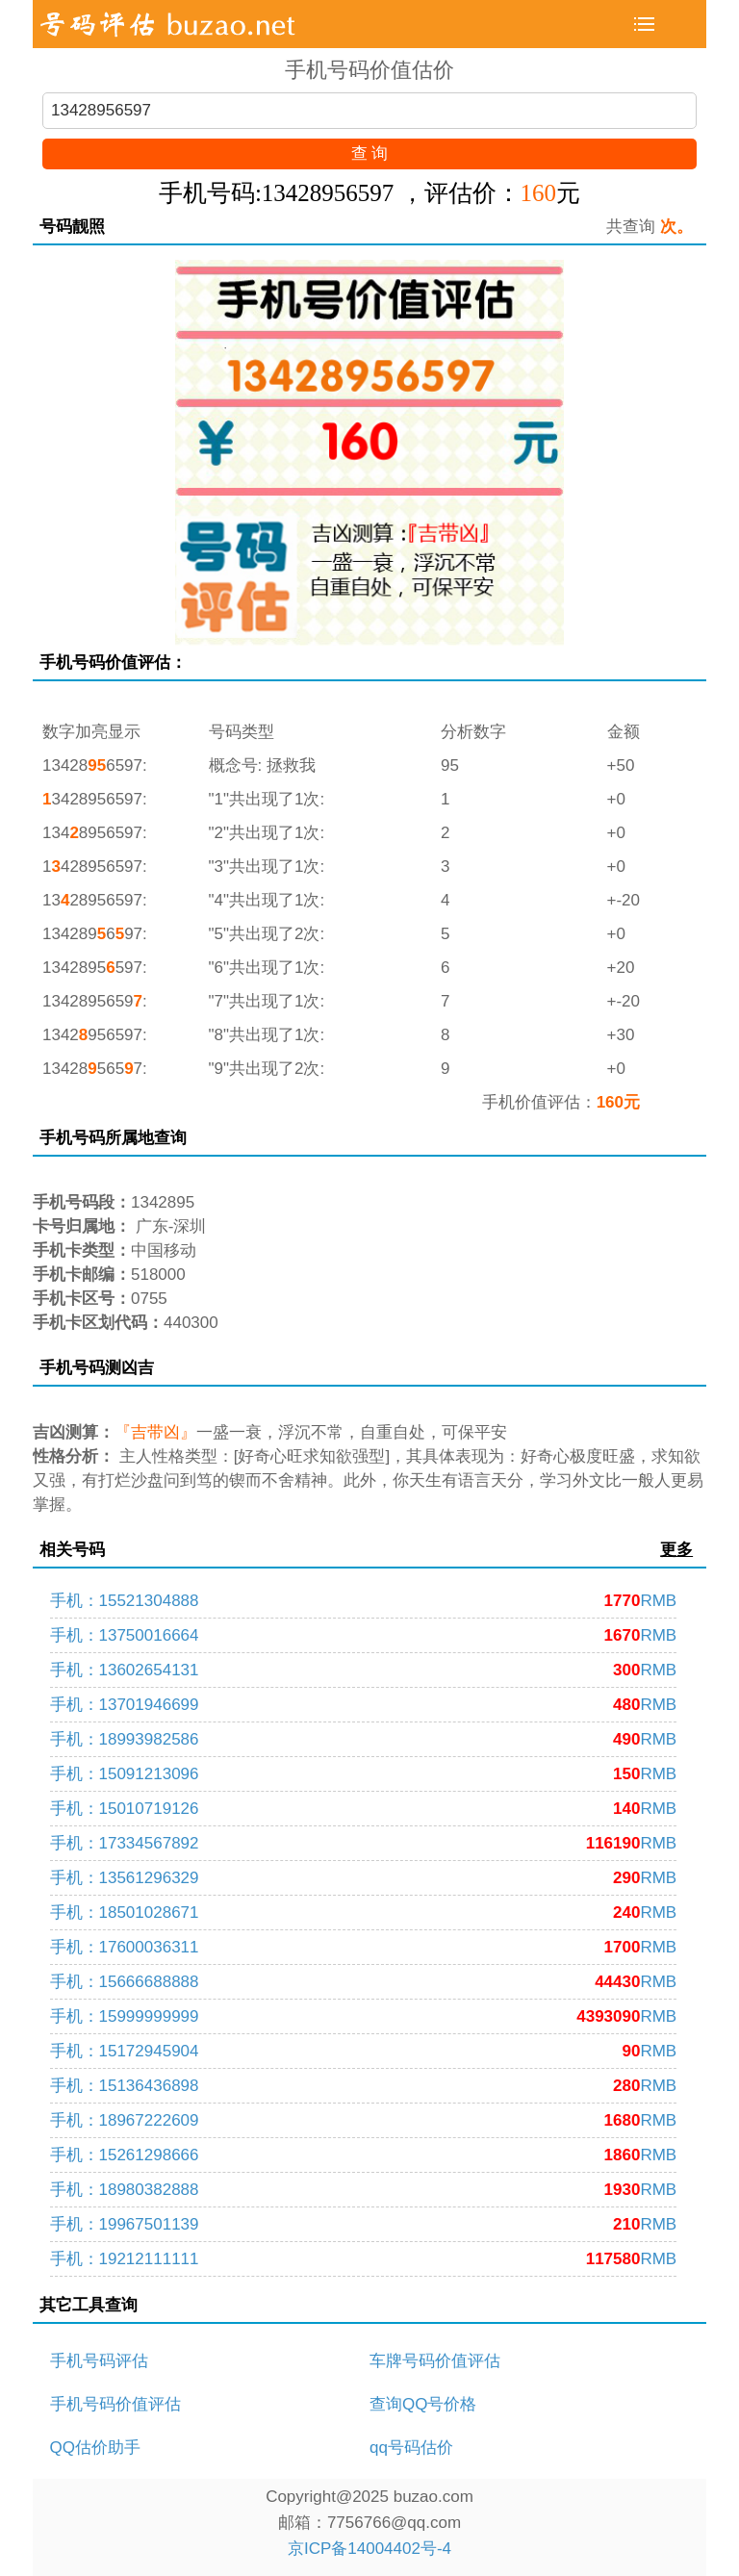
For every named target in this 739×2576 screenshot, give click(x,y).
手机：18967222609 (363, 2120)
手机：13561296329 (363, 1878)
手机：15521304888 (363, 1601)
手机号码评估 (99, 2361)
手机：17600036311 (363, 1947)
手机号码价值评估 (115, 2404)
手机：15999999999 (363, 2016)
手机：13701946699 (363, 1705)
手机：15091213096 (363, 1774)
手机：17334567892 (363, 1843)
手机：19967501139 (363, 2224)
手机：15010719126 (363, 1808)
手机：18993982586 (363, 1739)
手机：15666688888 (363, 1982)
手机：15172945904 (363, 2051)
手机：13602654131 (363, 1670)
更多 (676, 1550)
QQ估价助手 (95, 2447)
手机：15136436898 (363, 2086)
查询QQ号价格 (423, 2404)
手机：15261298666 (363, 2155)
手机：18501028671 (363, 1912)
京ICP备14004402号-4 (369, 2548)
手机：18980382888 (363, 2189)
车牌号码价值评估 (435, 2361)
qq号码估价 (411, 2447)
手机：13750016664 (363, 1635)
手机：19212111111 (363, 2259)
